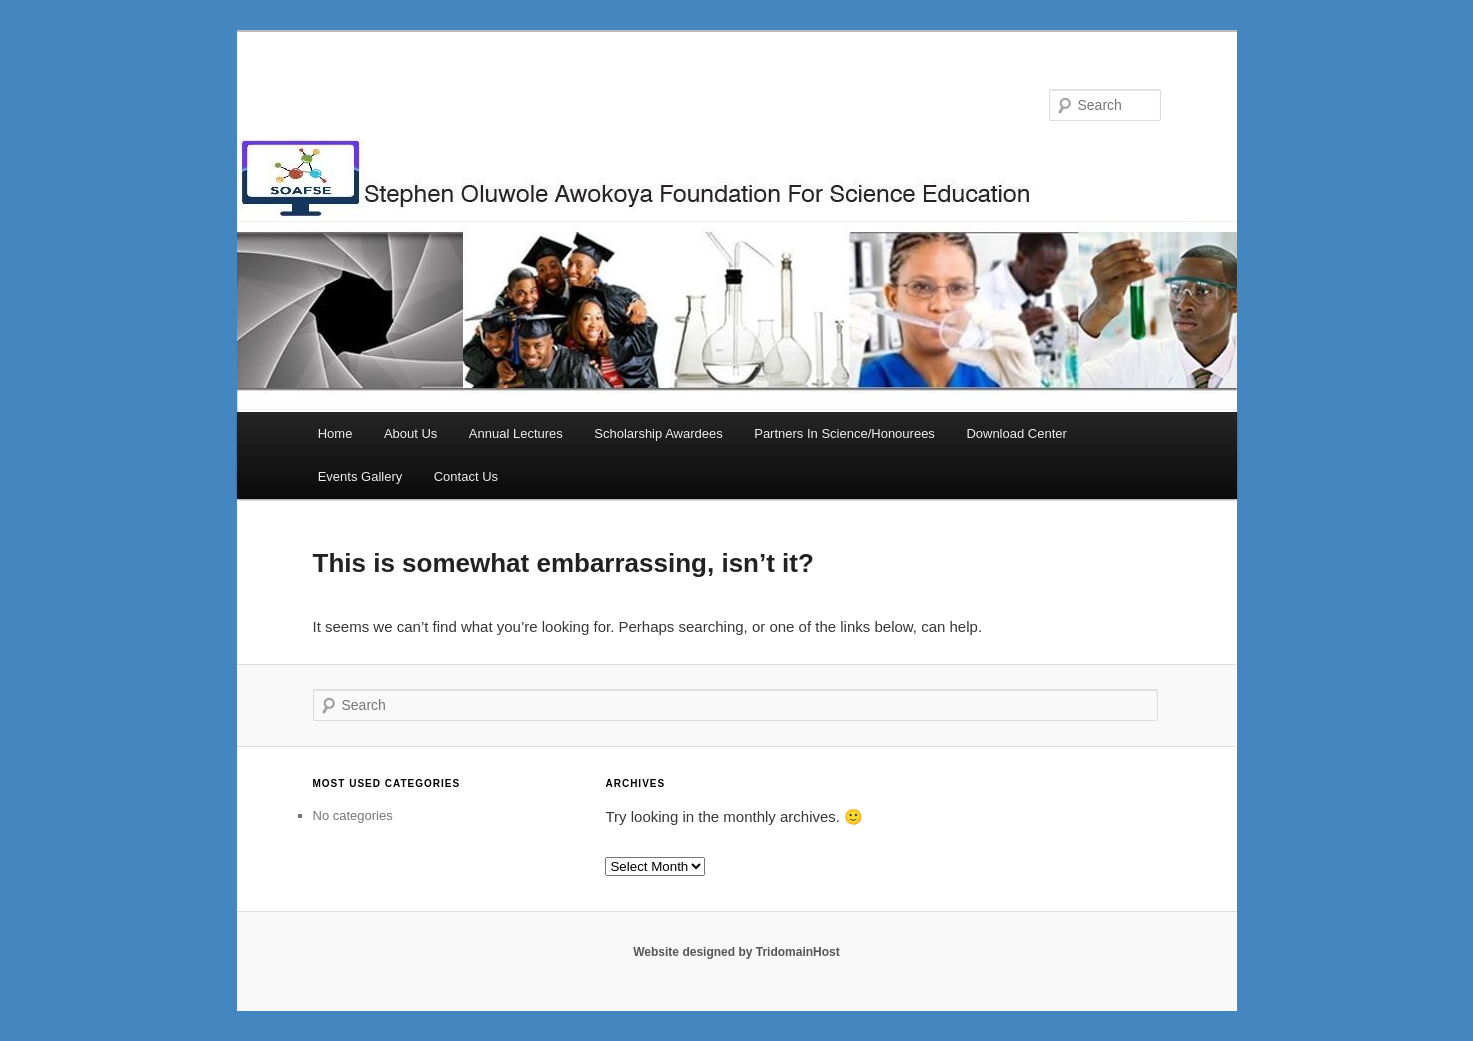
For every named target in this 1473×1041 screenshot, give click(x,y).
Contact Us (466, 476)
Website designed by (694, 952)
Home (335, 433)
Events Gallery (360, 476)
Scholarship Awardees (658, 433)
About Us (410, 433)
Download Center (1016, 433)
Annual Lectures (516, 433)
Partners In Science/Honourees (844, 433)
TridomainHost (798, 952)
